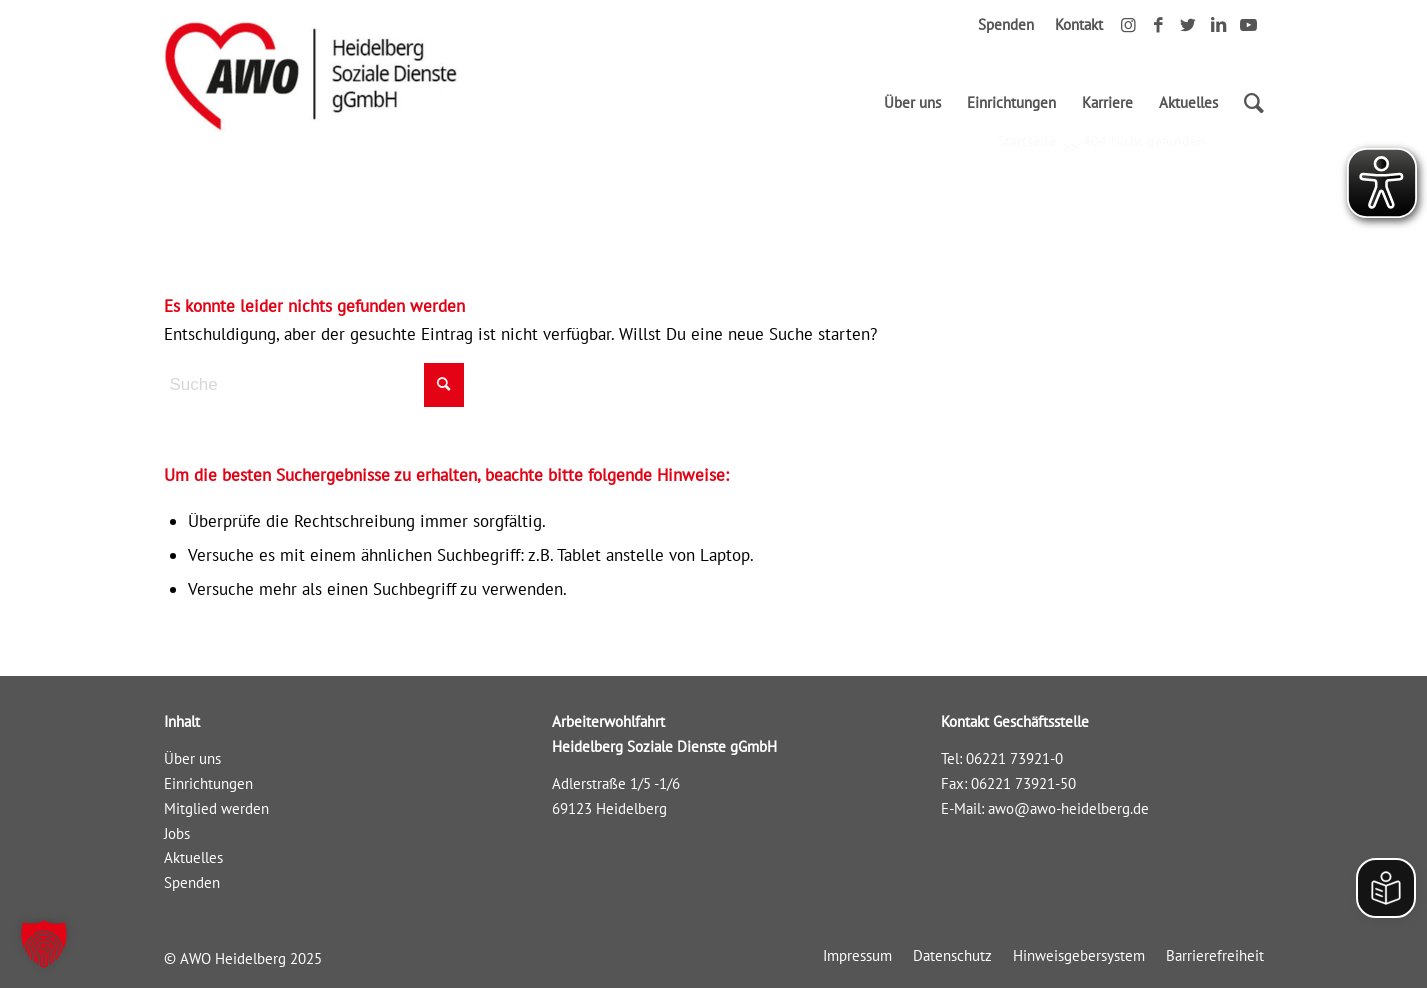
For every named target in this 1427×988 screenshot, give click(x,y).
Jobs (177, 833)
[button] (44, 944)
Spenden (1006, 24)
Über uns (192, 758)
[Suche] (1247, 103)
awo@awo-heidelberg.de (1068, 808)
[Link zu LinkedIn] (1218, 25)
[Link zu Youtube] (1249, 25)
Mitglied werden (216, 808)
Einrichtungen (208, 783)
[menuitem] (912, 103)
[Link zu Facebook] (1158, 25)
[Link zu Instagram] (1128, 25)
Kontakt (1079, 24)
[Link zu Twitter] (1188, 25)
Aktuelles (193, 857)
